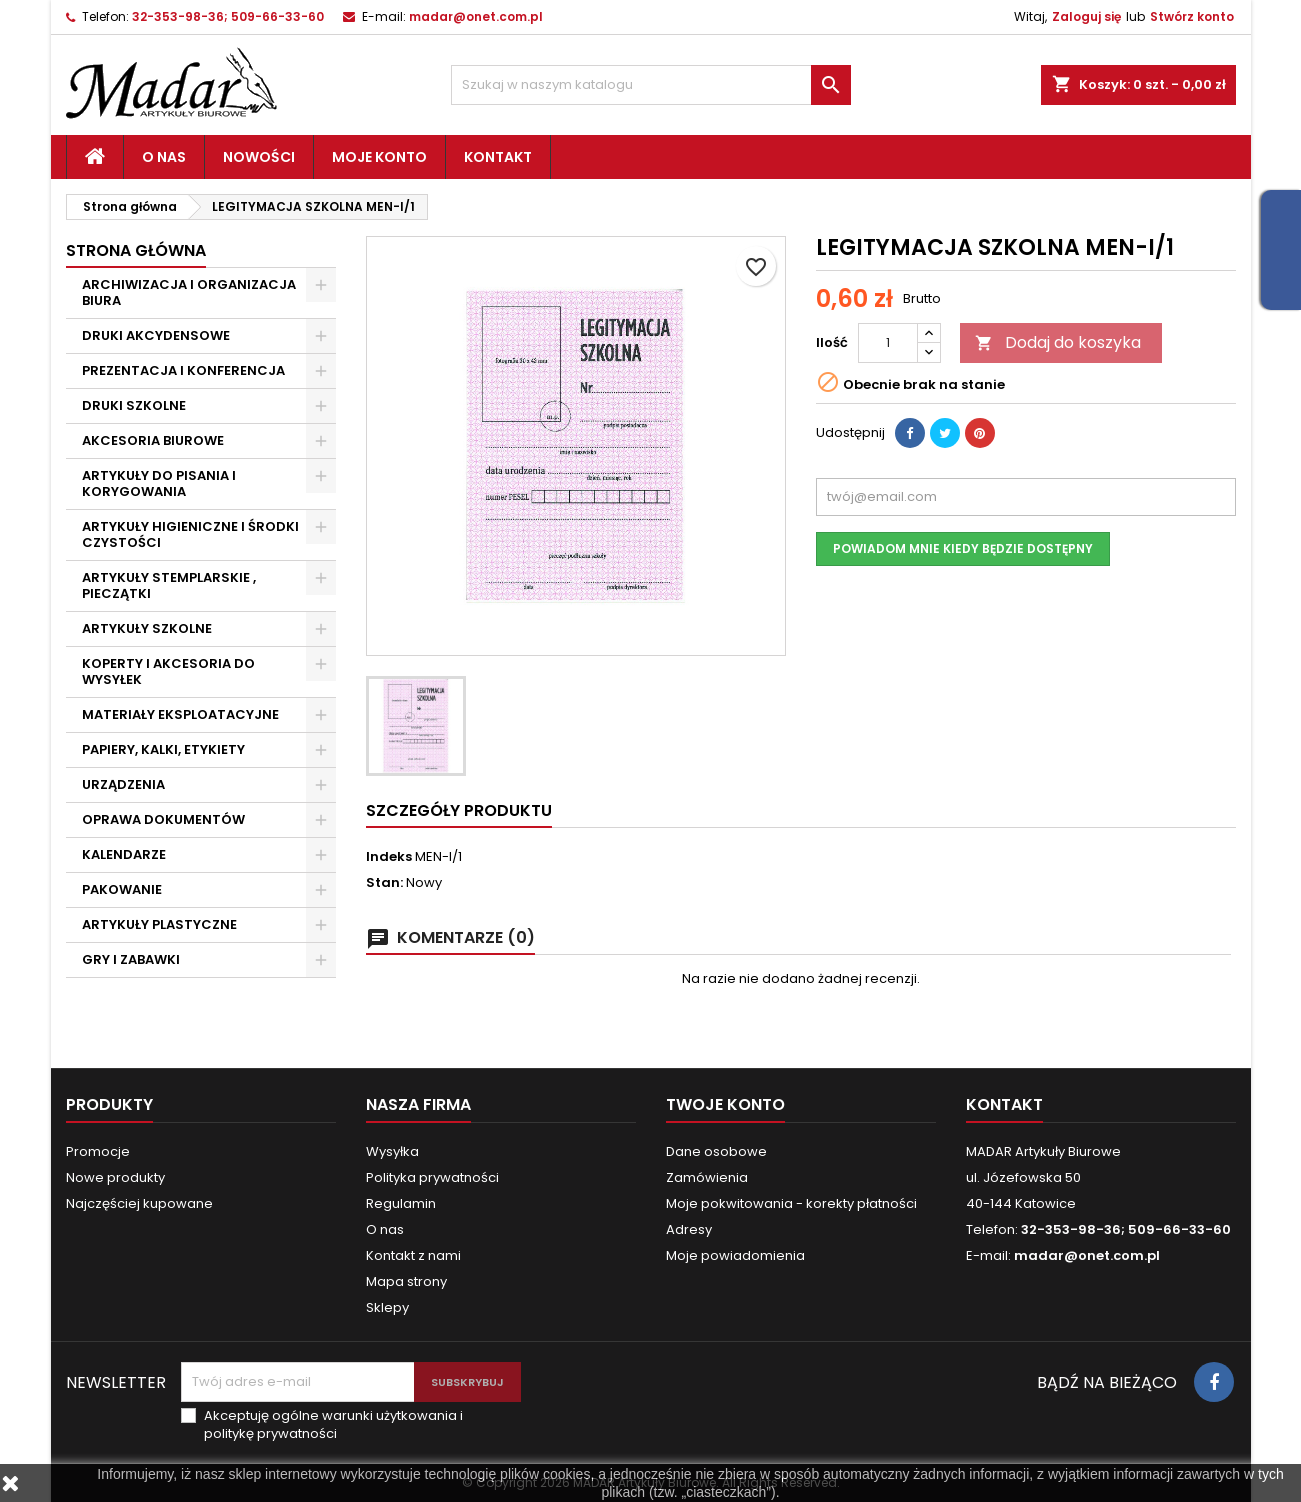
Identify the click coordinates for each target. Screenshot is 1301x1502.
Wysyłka (392, 1151)
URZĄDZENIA (123, 784)
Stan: (384, 883)
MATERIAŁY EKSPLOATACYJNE (180, 714)
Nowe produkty (115, 1177)
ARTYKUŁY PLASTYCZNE (159, 924)
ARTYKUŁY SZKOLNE (147, 628)
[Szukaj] (651, 85)
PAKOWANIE (122, 889)
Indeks (389, 857)
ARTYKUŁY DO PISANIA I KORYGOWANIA (159, 483)
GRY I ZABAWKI (131, 959)
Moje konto (379, 157)
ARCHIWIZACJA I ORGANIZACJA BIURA (189, 292)
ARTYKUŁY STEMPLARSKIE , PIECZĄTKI (169, 585)
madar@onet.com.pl (476, 16)
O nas (164, 157)
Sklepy (387, 1307)
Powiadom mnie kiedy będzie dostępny (963, 548)
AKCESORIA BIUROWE (153, 440)
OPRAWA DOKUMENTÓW (163, 819)
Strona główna (136, 250)
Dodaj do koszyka (1058, 342)
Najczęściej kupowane (139, 1203)
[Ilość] (888, 343)
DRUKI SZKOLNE (134, 405)
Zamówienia (707, 1177)
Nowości (259, 157)
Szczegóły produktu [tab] (459, 810)
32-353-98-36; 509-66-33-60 (228, 16)
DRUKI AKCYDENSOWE (156, 335)
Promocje (98, 1151)
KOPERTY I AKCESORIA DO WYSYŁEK (168, 671)
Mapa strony (406, 1281)
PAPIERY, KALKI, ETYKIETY (163, 749)
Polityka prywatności (432, 1177)
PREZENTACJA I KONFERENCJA (183, 370)
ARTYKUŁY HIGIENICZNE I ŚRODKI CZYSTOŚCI (190, 534)
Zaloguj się (1086, 16)
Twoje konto (725, 1104)
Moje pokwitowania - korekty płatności (791, 1203)
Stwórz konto (1192, 16)
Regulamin (401, 1203)
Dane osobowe (716, 1151)
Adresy (689, 1229)
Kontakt (498, 157)
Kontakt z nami (413, 1255)
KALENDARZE (124, 854)
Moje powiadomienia (735, 1255)
